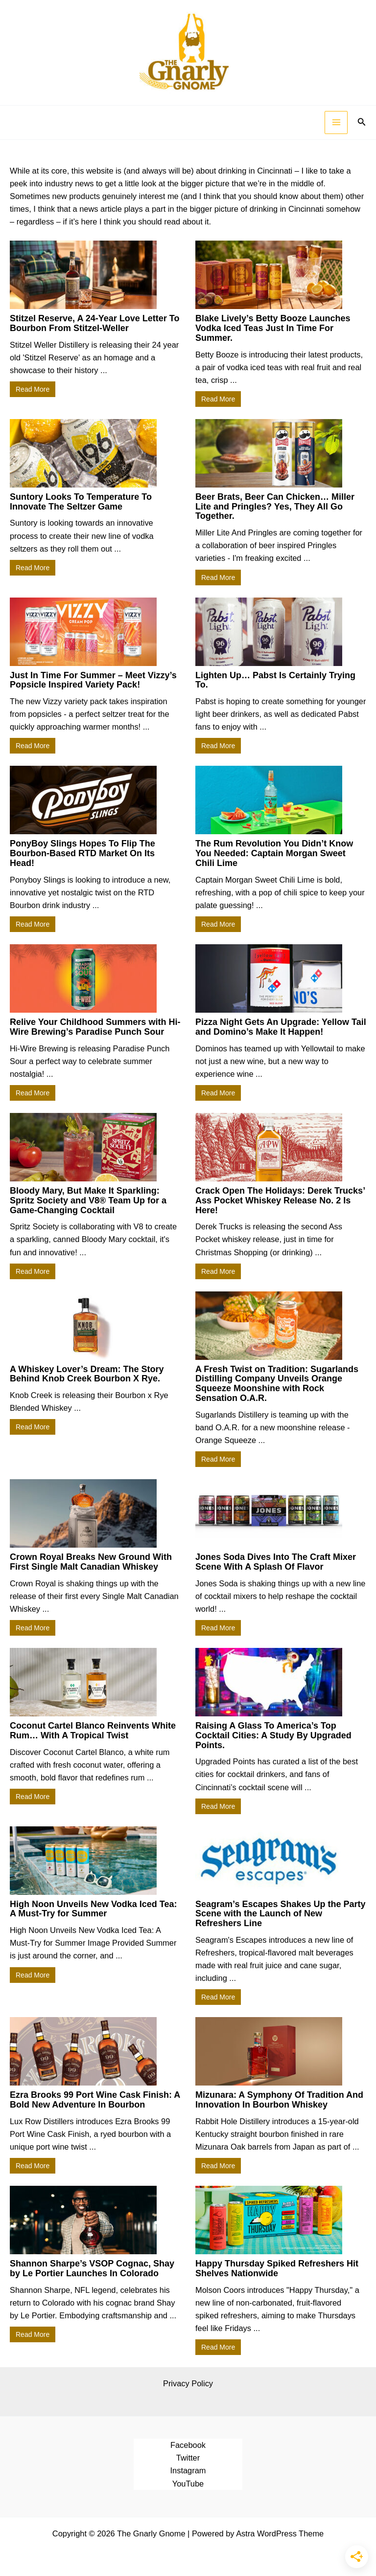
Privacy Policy (188, 2383)
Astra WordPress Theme (280, 2533)
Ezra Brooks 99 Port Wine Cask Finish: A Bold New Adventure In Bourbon (95, 2100)
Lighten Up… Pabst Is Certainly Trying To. (275, 680)
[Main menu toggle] (336, 122)
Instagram (188, 2470)
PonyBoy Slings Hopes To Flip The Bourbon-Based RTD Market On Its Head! (82, 853)
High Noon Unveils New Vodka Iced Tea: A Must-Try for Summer (93, 1909)
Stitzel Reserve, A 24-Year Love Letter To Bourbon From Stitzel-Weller (94, 323)
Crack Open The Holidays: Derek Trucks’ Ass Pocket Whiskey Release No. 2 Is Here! (280, 1200)
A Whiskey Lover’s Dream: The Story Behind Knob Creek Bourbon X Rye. (87, 1374)
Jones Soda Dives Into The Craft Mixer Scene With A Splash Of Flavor (275, 1562)
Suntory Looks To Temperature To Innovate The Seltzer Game (81, 501)
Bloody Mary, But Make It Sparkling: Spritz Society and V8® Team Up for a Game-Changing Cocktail (88, 1200)
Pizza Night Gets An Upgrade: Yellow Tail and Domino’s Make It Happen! (280, 1027)
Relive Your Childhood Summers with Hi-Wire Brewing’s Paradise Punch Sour (95, 1027)
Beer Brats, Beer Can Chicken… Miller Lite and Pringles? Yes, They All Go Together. (274, 506)
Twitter (188, 2457)
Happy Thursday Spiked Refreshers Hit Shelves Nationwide (276, 2268)
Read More (32, 389)
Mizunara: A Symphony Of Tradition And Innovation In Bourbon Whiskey (279, 2100)
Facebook (188, 2445)
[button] (361, 122)
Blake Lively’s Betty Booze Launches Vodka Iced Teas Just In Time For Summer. (272, 328)
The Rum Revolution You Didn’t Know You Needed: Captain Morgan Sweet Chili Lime (274, 853)
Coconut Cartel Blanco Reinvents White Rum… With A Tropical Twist (93, 1730)
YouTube (188, 2483)
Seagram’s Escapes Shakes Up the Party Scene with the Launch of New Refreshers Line (280, 1914)
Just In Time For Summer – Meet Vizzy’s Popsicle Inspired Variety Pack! (93, 680)
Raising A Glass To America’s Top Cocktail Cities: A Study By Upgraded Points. (273, 1735)
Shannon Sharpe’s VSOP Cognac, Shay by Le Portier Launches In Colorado (92, 2268)
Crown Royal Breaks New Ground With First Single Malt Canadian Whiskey (91, 1562)
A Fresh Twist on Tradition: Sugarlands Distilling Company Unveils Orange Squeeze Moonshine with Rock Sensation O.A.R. (276, 1383)
